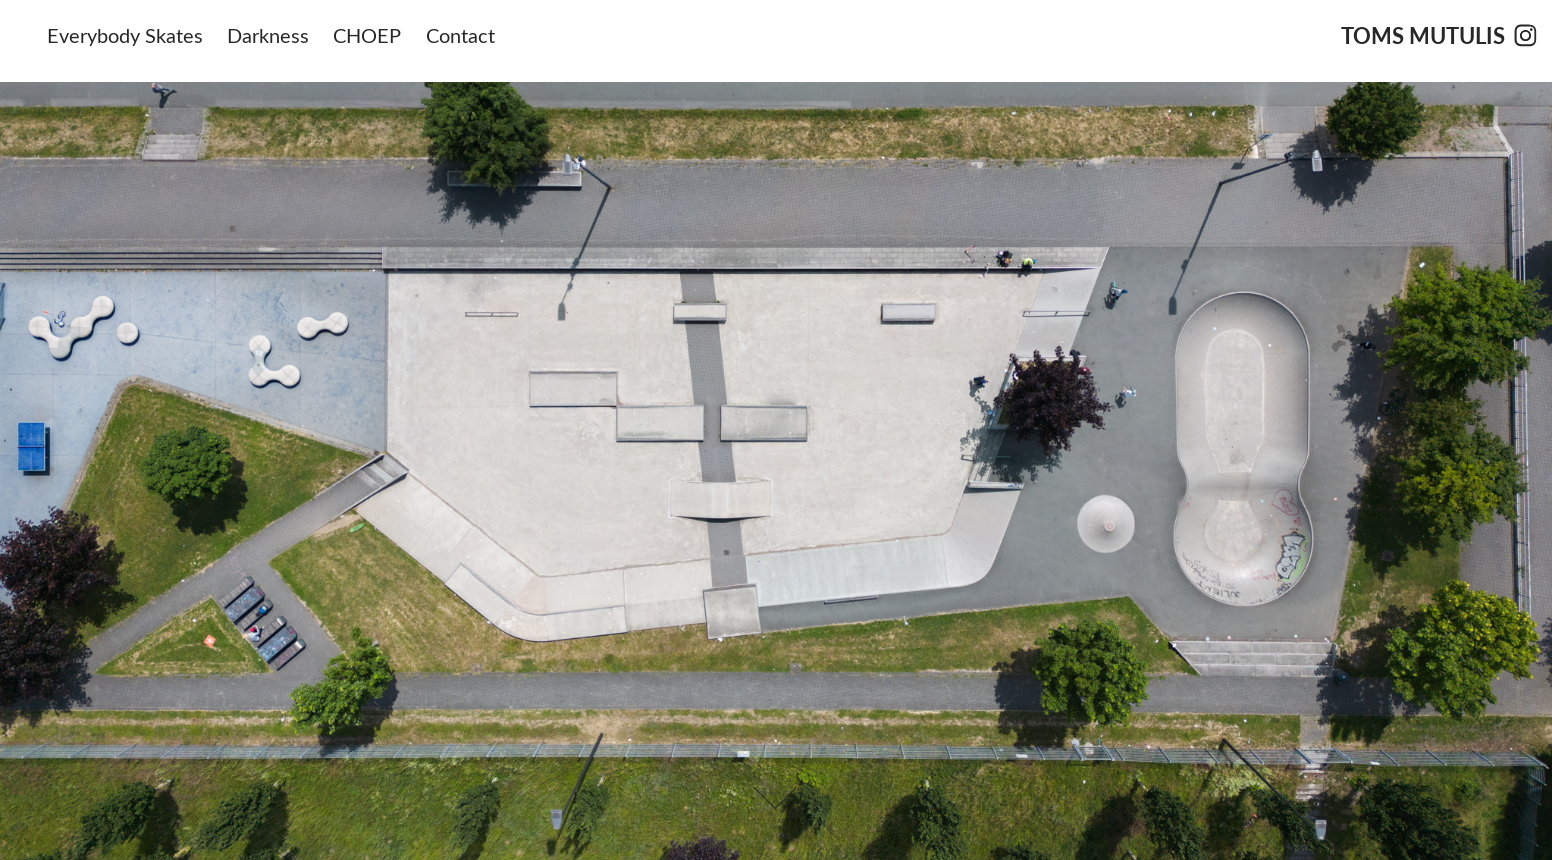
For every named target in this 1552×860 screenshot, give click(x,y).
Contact (460, 34)
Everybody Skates (125, 34)
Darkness (268, 34)
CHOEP (367, 34)
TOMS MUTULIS (1423, 35)
